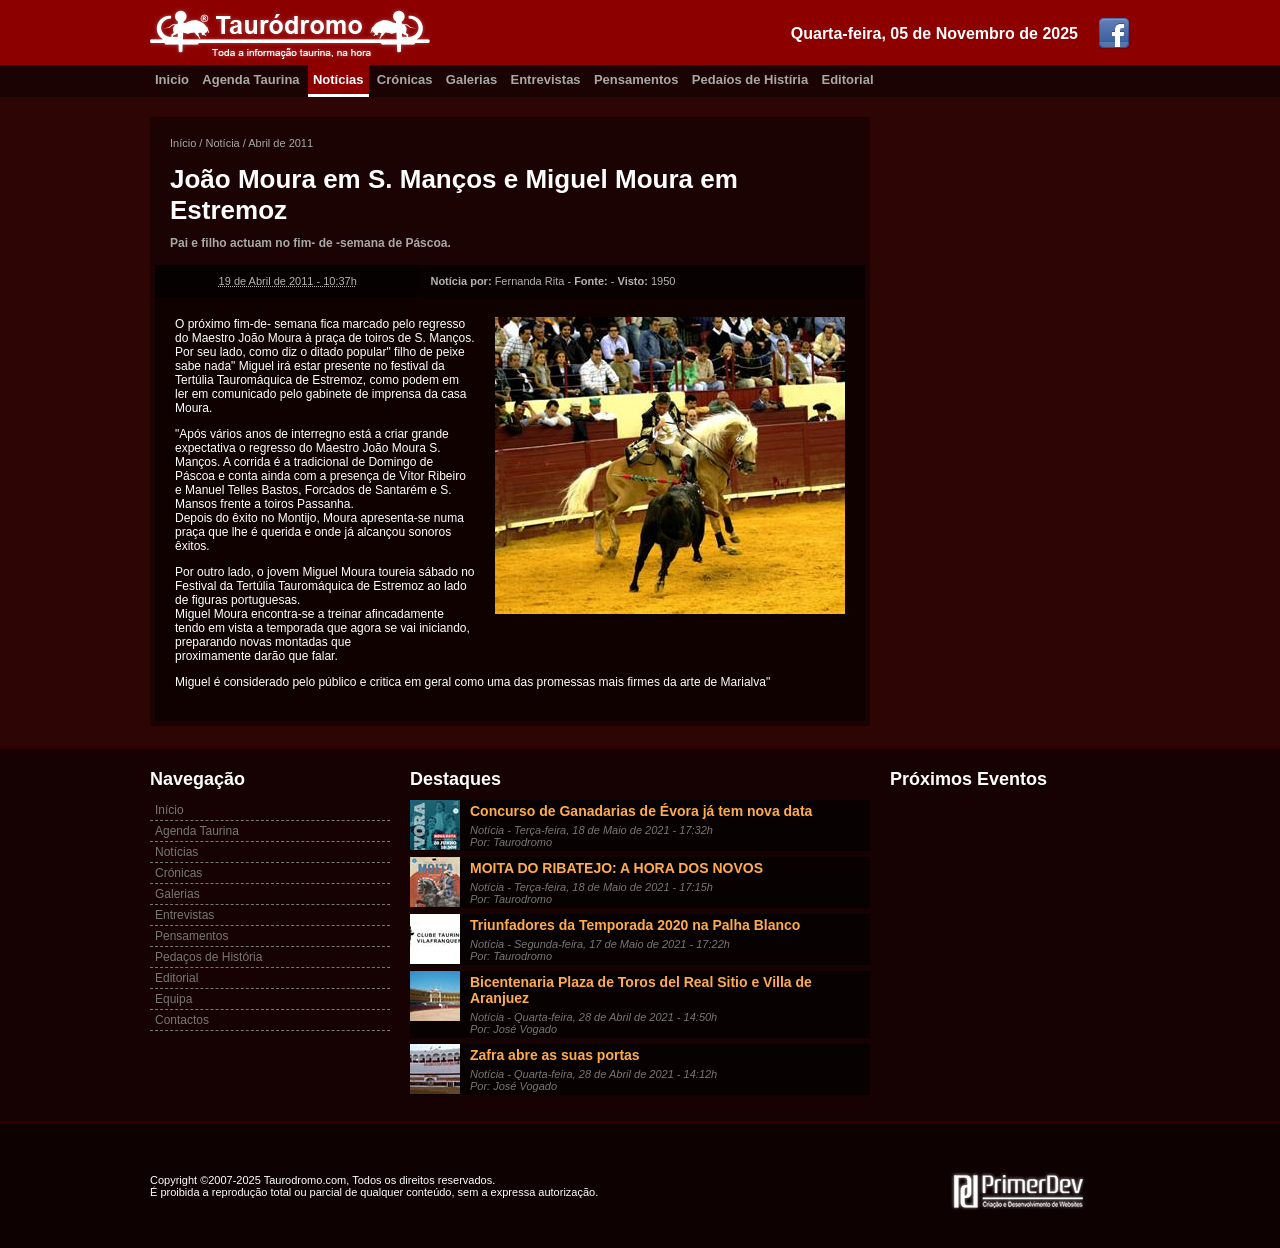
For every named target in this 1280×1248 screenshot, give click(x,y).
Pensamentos (636, 79)
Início (183, 143)
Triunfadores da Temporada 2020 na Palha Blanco (635, 925)
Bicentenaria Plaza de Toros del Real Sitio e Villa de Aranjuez (641, 990)
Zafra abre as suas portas (555, 1055)
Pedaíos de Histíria (750, 79)
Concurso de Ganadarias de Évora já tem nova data (641, 811)
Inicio (172, 79)
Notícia (222, 143)
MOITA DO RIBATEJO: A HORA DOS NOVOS (616, 868)
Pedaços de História (208, 957)
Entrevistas (546, 79)
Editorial (848, 79)
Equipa (173, 999)
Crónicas (405, 79)
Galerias (471, 79)
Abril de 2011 (280, 143)
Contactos (182, 1020)
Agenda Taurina (250, 79)
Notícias (338, 79)
